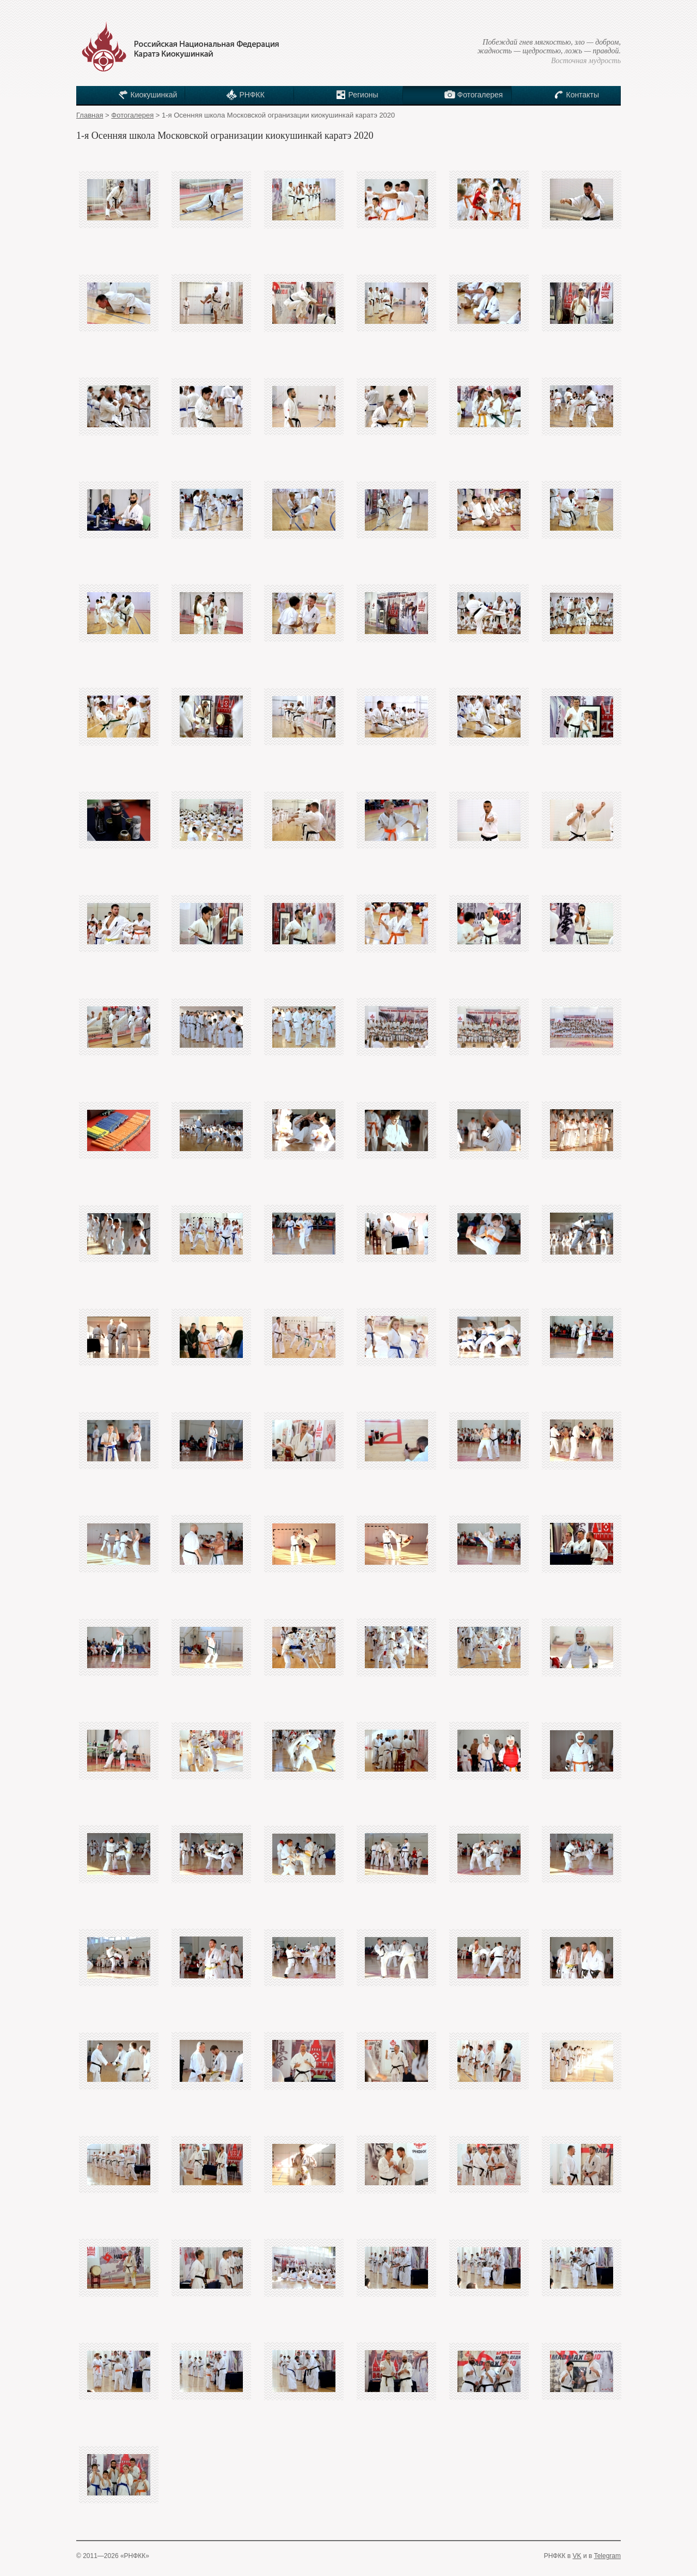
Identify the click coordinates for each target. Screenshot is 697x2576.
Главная (89, 115)
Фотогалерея (132, 115)
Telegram (607, 2556)
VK (577, 2556)
